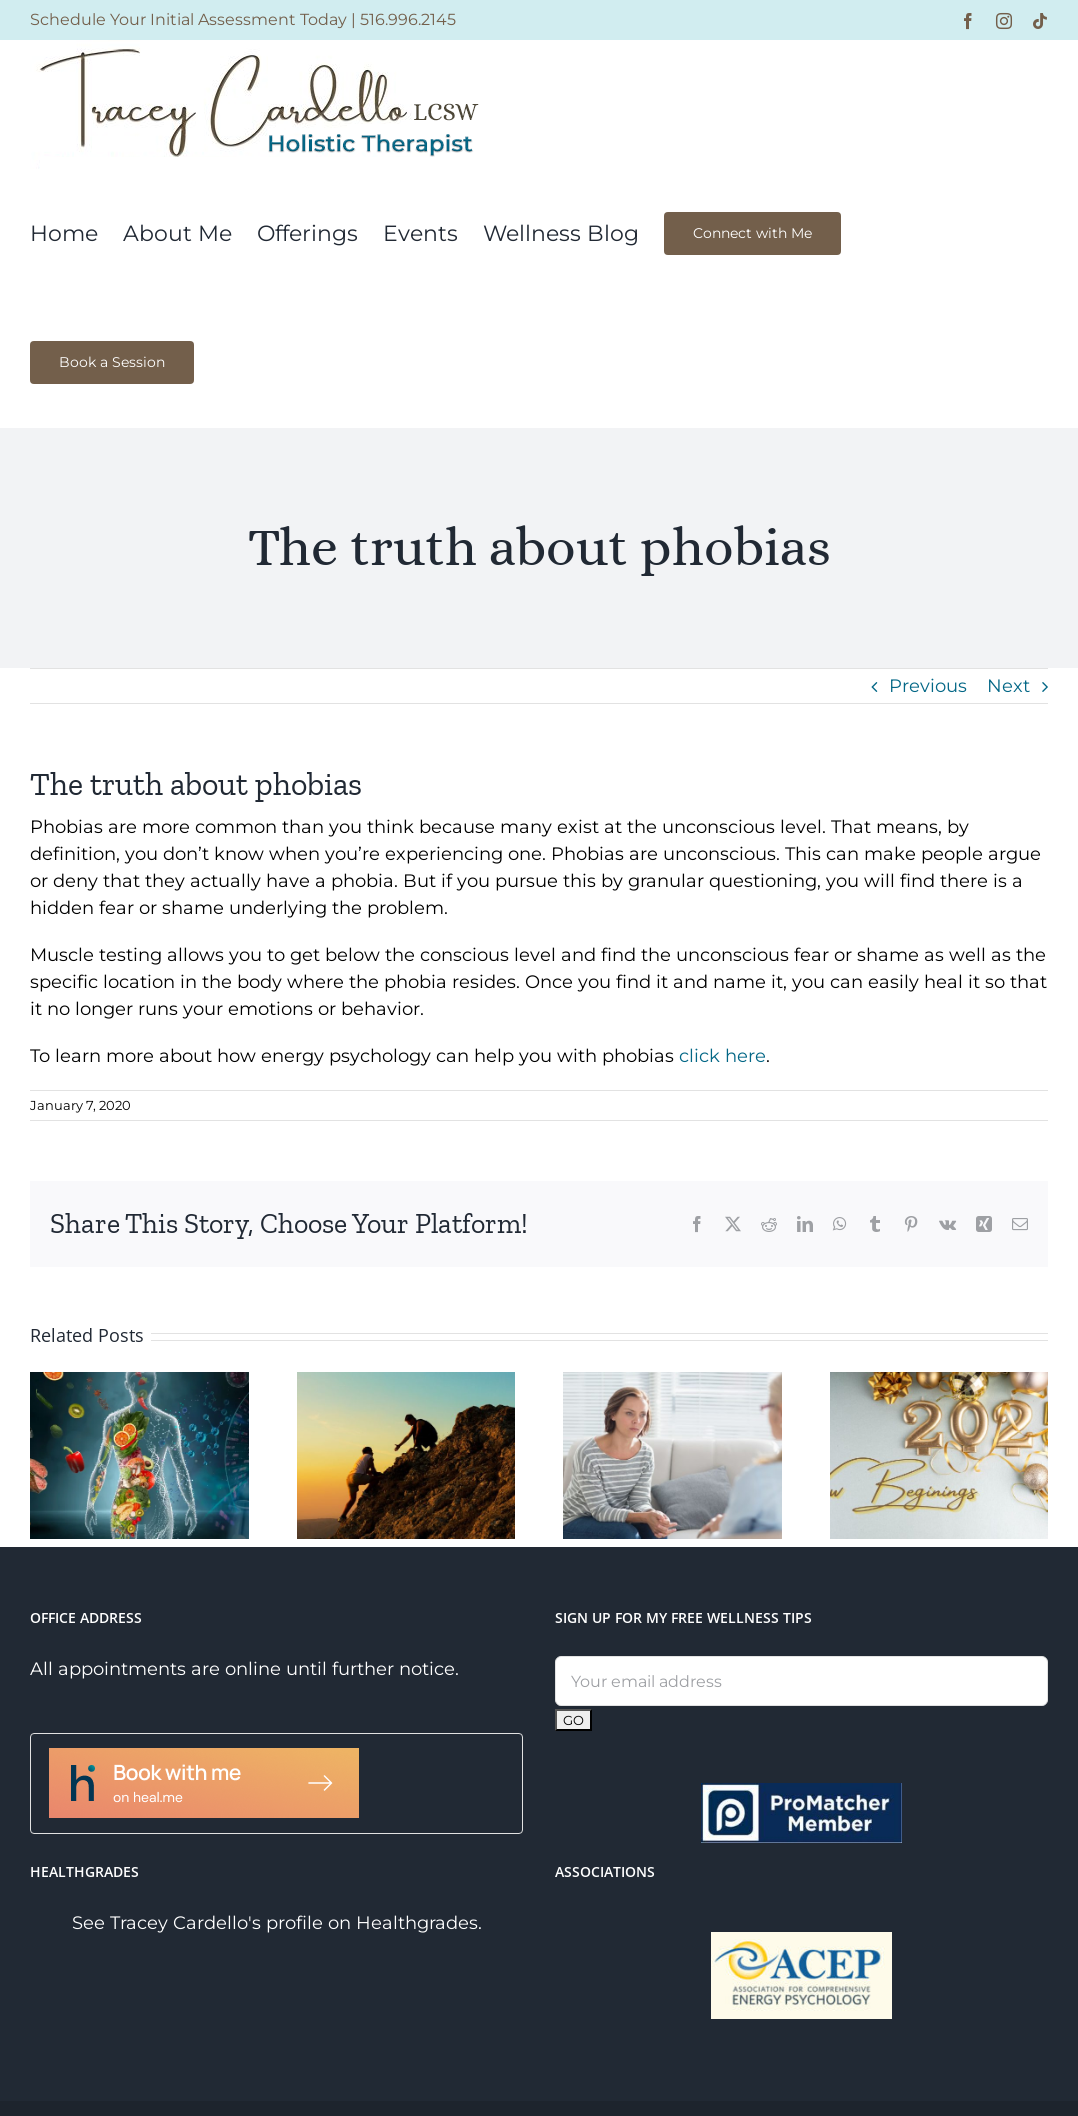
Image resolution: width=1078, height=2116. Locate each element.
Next (1008, 686)
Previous (928, 686)
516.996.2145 (408, 19)
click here (722, 1056)
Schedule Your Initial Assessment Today (188, 19)
